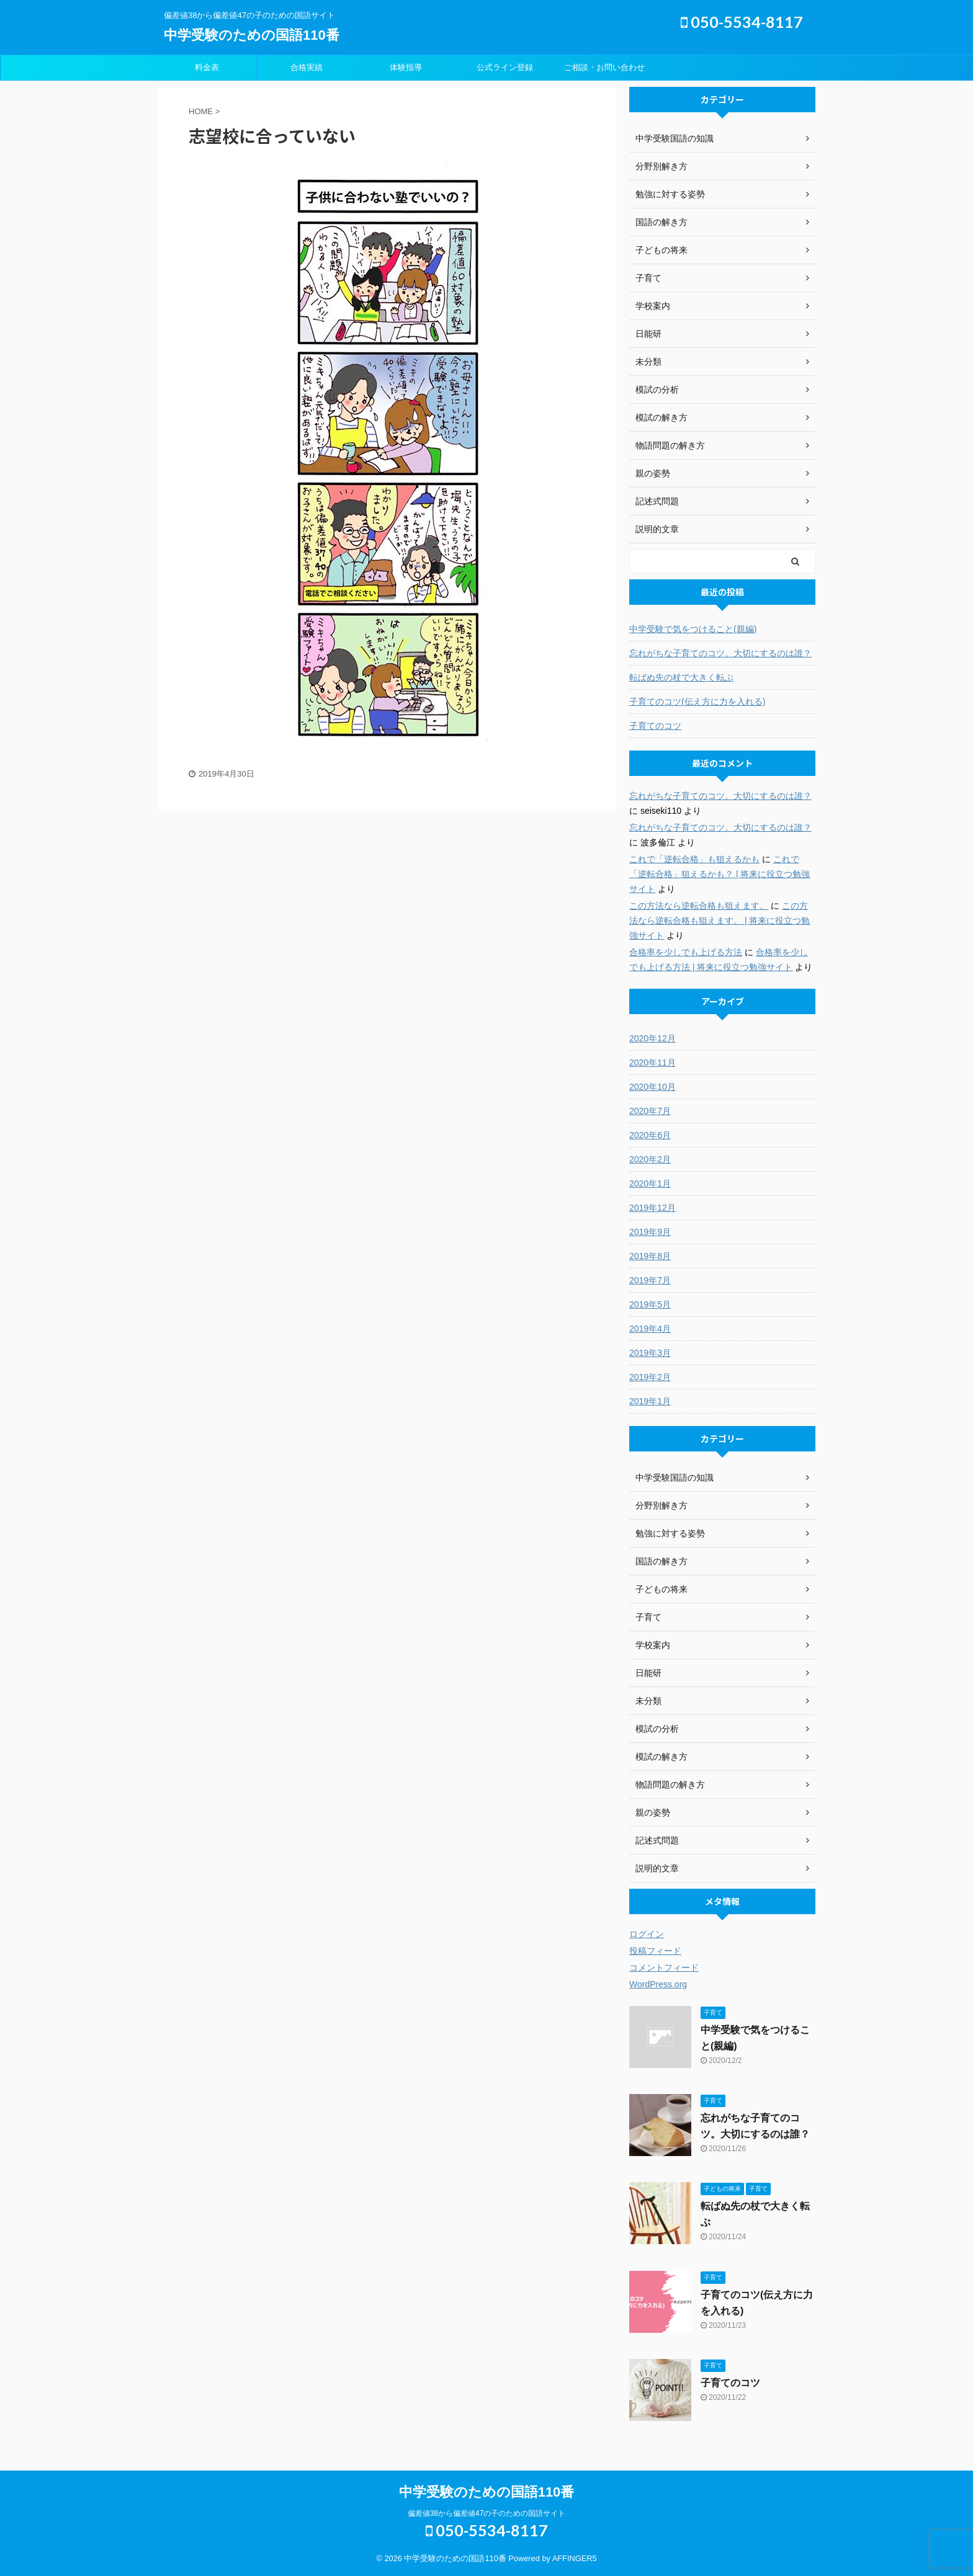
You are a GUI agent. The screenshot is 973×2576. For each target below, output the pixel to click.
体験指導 (406, 67)
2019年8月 (650, 1256)
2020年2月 (650, 1159)
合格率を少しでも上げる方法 (685, 952)
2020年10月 (652, 1087)
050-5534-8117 (742, 21)
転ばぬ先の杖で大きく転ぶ (681, 677)
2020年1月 (650, 1183)
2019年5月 (650, 1304)
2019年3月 (650, 1353)
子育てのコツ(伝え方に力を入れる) (697, 701)
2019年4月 (650, 1329)
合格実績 (306, 67)
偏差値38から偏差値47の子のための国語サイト (487, 2513)
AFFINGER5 (574, 2558)
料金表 (207, 67)
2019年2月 (650, 1377)
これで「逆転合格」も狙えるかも (694, 859)
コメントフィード (664, 1967)
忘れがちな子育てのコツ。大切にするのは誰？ (720, 653)
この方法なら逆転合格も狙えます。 (698, 906)
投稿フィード (655, 1951)
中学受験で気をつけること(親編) (692, 629)
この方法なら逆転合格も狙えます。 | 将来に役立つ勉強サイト (719, 920)
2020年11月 (652, 1062)
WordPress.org (658, 1984)
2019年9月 (650, 1232)
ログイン (646, 1934)
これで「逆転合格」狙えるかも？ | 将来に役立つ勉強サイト (719, 874)
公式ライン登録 (505, 67)
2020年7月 (650, 1111)
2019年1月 (650, 1401)
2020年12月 (652, 1038)
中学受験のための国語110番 (251, 35)
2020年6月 (650, 1135)
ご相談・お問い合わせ (604, 67)
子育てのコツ (655, 726)
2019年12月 (652, 1208)
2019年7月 (650, 1280)
